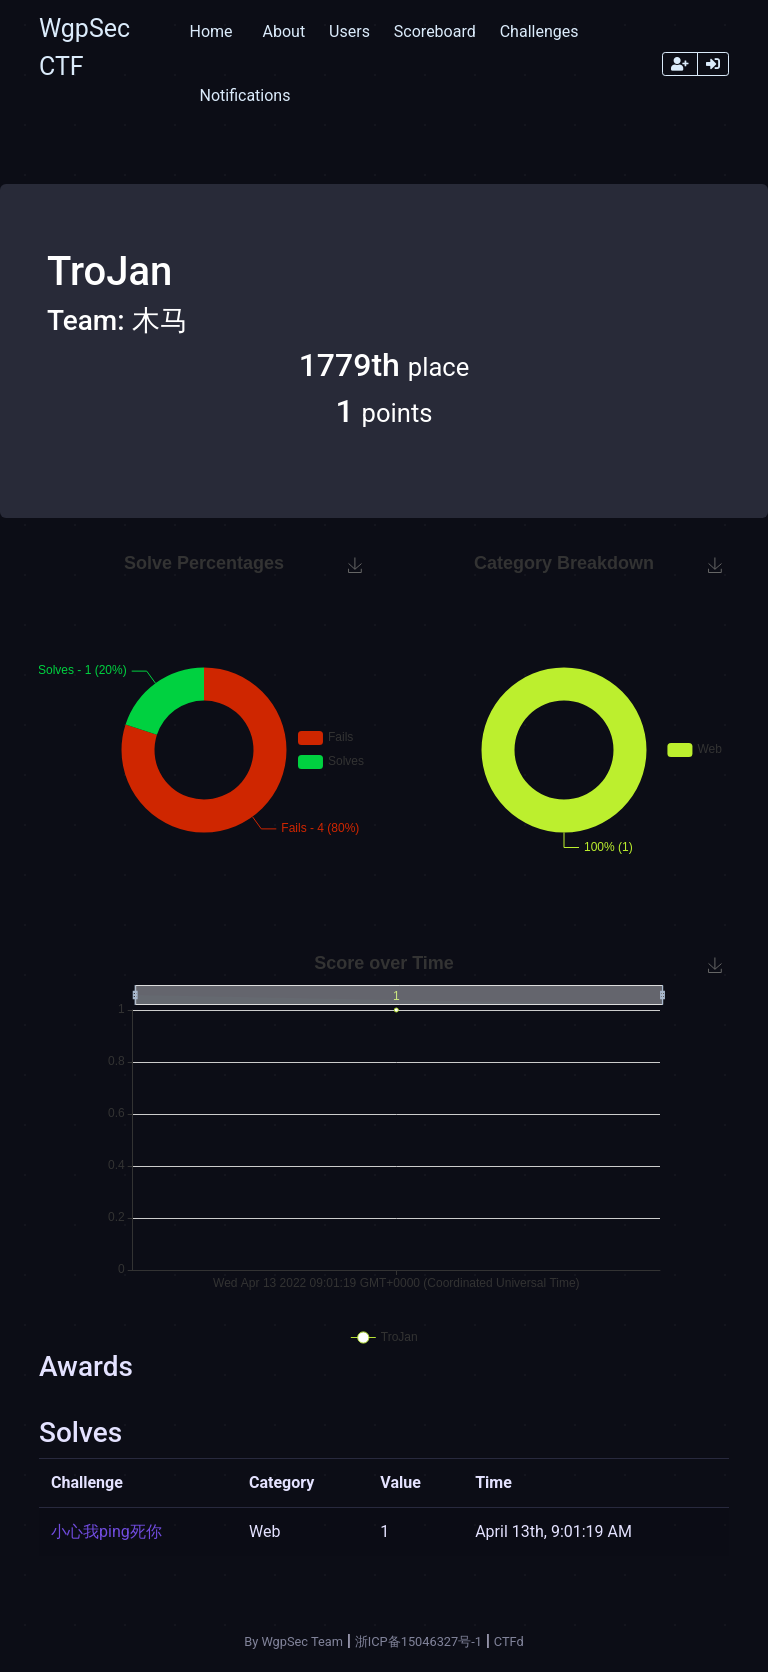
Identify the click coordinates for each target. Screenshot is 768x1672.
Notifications (244, 95)
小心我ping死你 (106, 1531)
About (284, 31)
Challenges (539, 31)
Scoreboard (435, 31)
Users (349, 31)
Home (210, 31)
